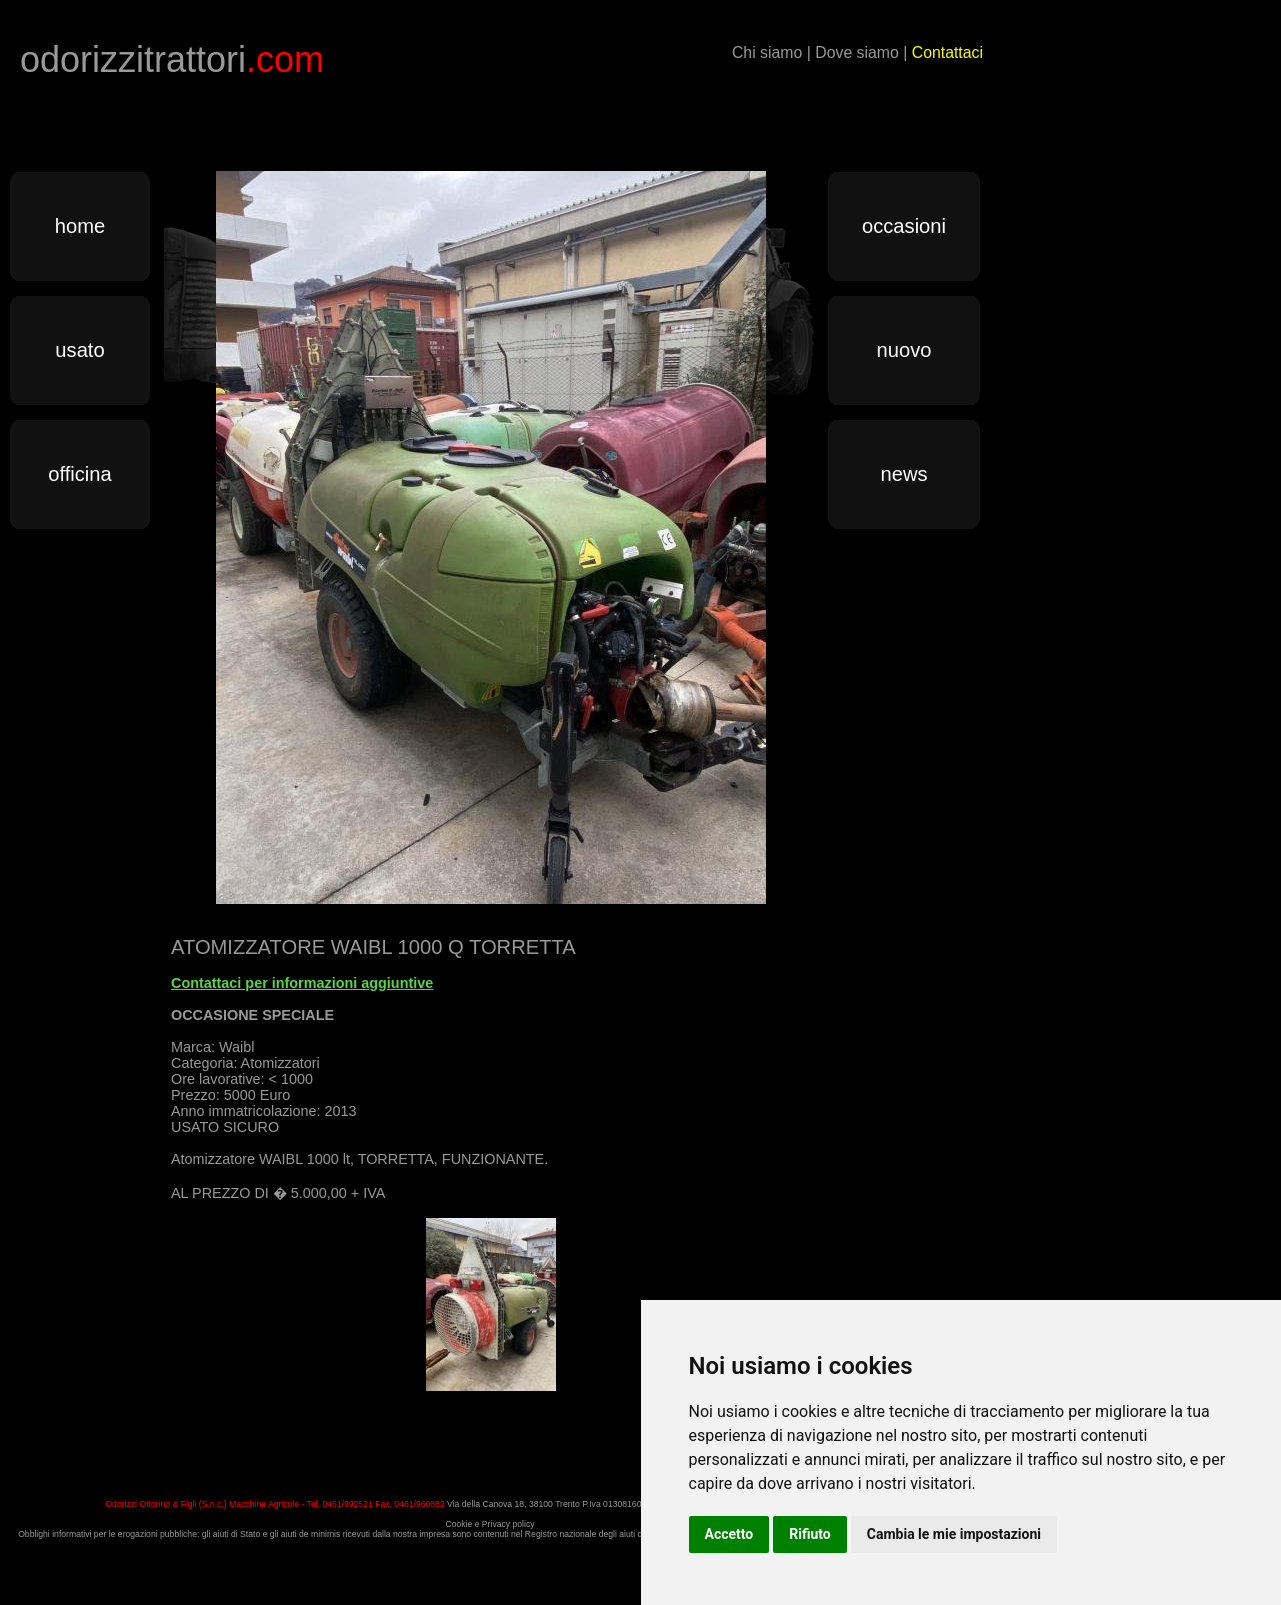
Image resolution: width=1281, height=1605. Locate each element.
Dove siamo (857, 52)
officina (80, 474)
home (80, 226)
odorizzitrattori (172, 59)
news (903, 474)
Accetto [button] (729, 1534)
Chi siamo (767, 52)
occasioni (904, 226)
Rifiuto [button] (810, 1534)
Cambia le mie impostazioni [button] (954, 1534)
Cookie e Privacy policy (489, 1524)
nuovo (904, 350)
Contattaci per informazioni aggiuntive (302, 983)
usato (79, 350)
